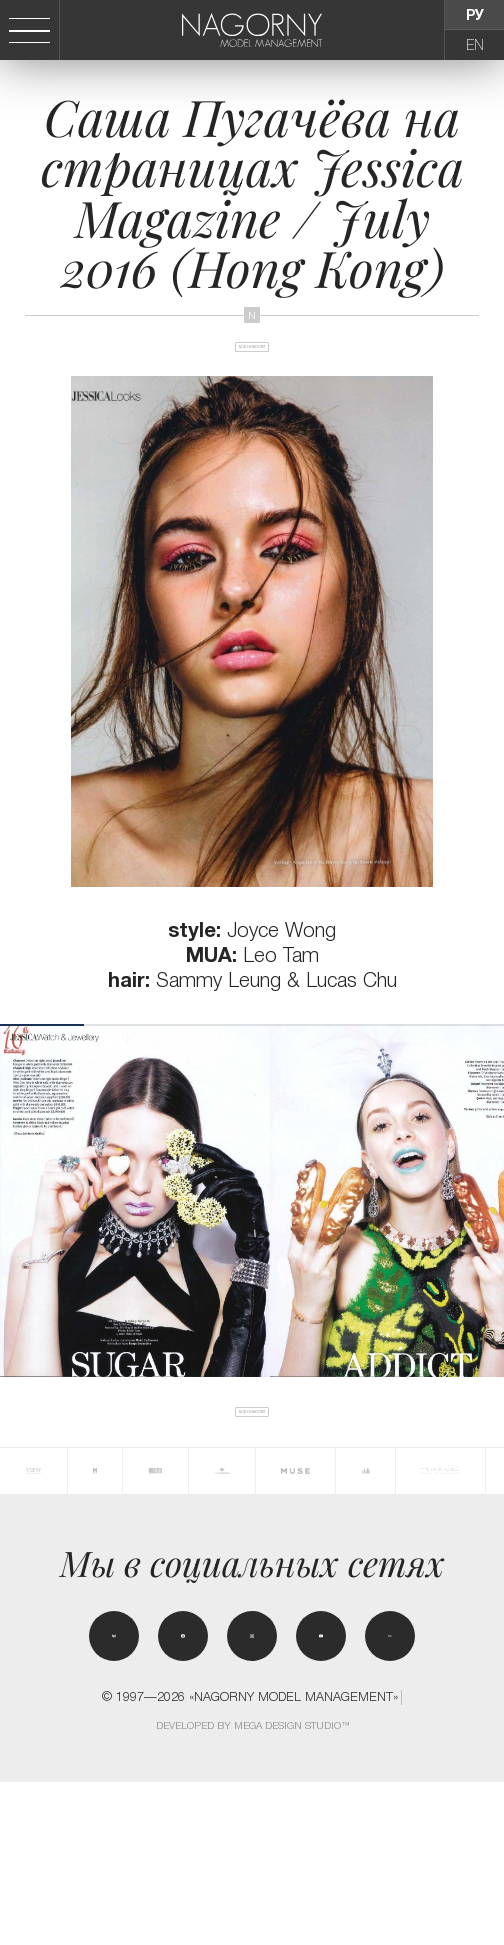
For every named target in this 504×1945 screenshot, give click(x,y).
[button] (493, 1265)
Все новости (252, 379)
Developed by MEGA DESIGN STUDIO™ (253, 1888)
